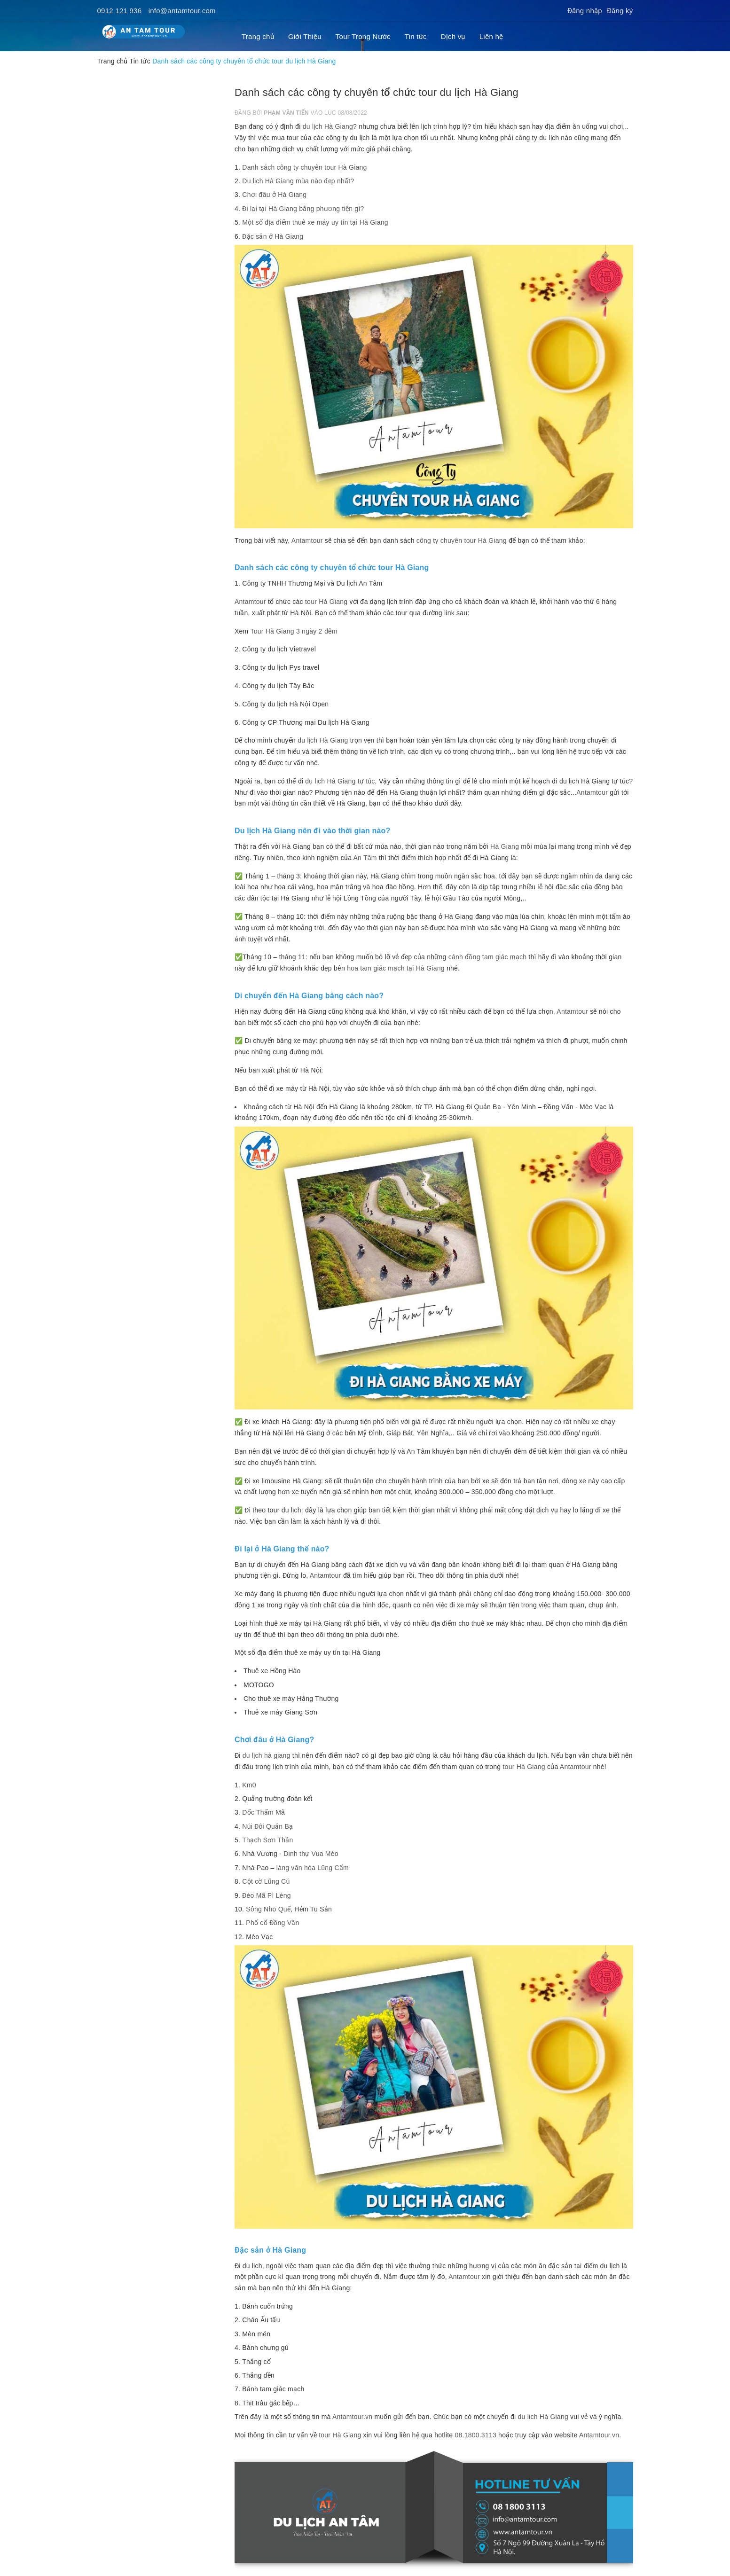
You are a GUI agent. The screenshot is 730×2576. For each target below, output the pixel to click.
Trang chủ (258, 36)
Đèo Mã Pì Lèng (266, 1895)
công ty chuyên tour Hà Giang (461, 540)
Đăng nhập (584, 11)
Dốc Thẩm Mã (263, 1812)
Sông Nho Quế (268, 1909)
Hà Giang (504, 846)
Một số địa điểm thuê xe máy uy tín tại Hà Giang (315, 222)
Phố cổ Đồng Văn (272, 1922)
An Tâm (365, 857)
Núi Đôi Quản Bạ (267, 1826)
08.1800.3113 (475, 2435)
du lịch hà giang (266, 1755)
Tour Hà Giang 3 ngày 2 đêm (294, 631)
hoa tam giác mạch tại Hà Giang (396, 968)
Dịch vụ (453, 36)
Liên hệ (491, 36)
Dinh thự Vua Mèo (310, 1853)
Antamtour (307, 540)
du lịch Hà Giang (328, 126)
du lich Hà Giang (543, 2416)
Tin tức (416, 36)
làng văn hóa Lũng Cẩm (312, 1867)
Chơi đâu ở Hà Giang (274, 194)
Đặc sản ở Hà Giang (272, 236)
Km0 (249, 1785)
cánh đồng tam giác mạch (487, 957)
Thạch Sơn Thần (267, 1840)
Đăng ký (620, 11)
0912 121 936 (119, 11)
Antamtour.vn (352, 2416)
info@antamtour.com (182, 11)
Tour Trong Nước (363, 36)
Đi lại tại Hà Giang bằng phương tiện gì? (303, 208)
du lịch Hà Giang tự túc (340, 781)
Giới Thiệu (305, 36)
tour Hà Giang (325, 601)
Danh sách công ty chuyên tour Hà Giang (304, 167)
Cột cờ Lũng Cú (266, 1881)
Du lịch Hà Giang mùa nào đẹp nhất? (298, 181)
